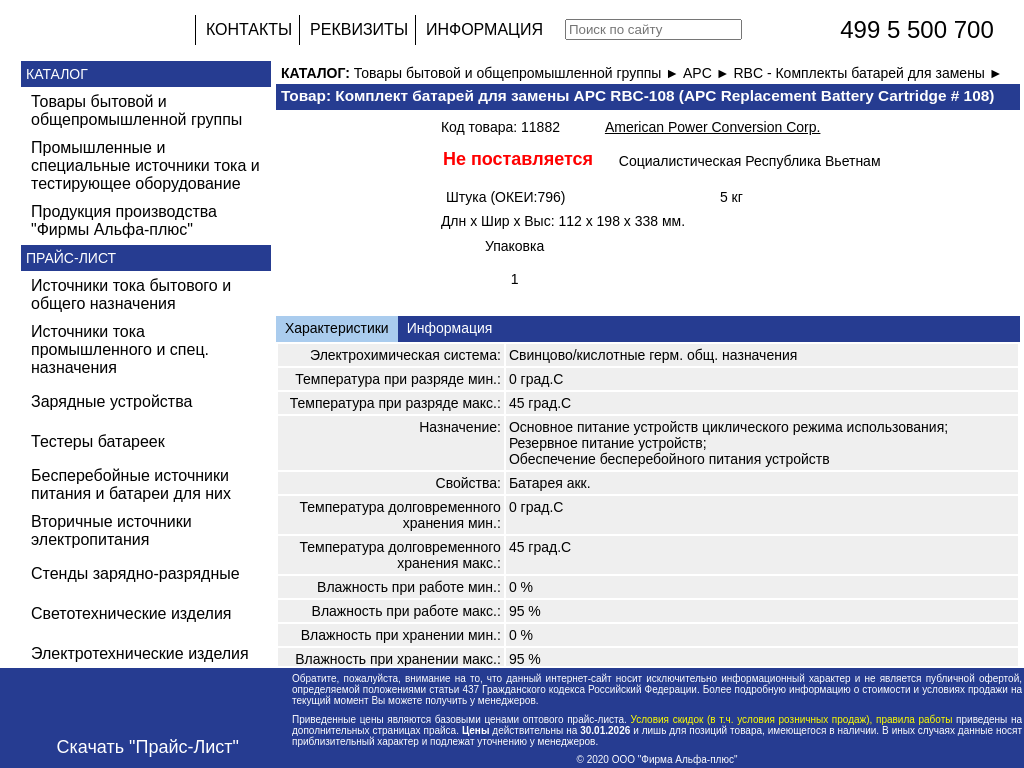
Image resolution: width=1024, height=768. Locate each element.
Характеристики (337, 328)
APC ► (708, 73)
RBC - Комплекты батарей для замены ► (867, 73)
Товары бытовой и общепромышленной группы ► (518, 73)
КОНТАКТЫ (249, 29)
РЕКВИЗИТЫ (359, 29)
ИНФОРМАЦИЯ (484, 29)
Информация (450, 328)
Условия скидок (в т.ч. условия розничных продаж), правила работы (791, 719)
